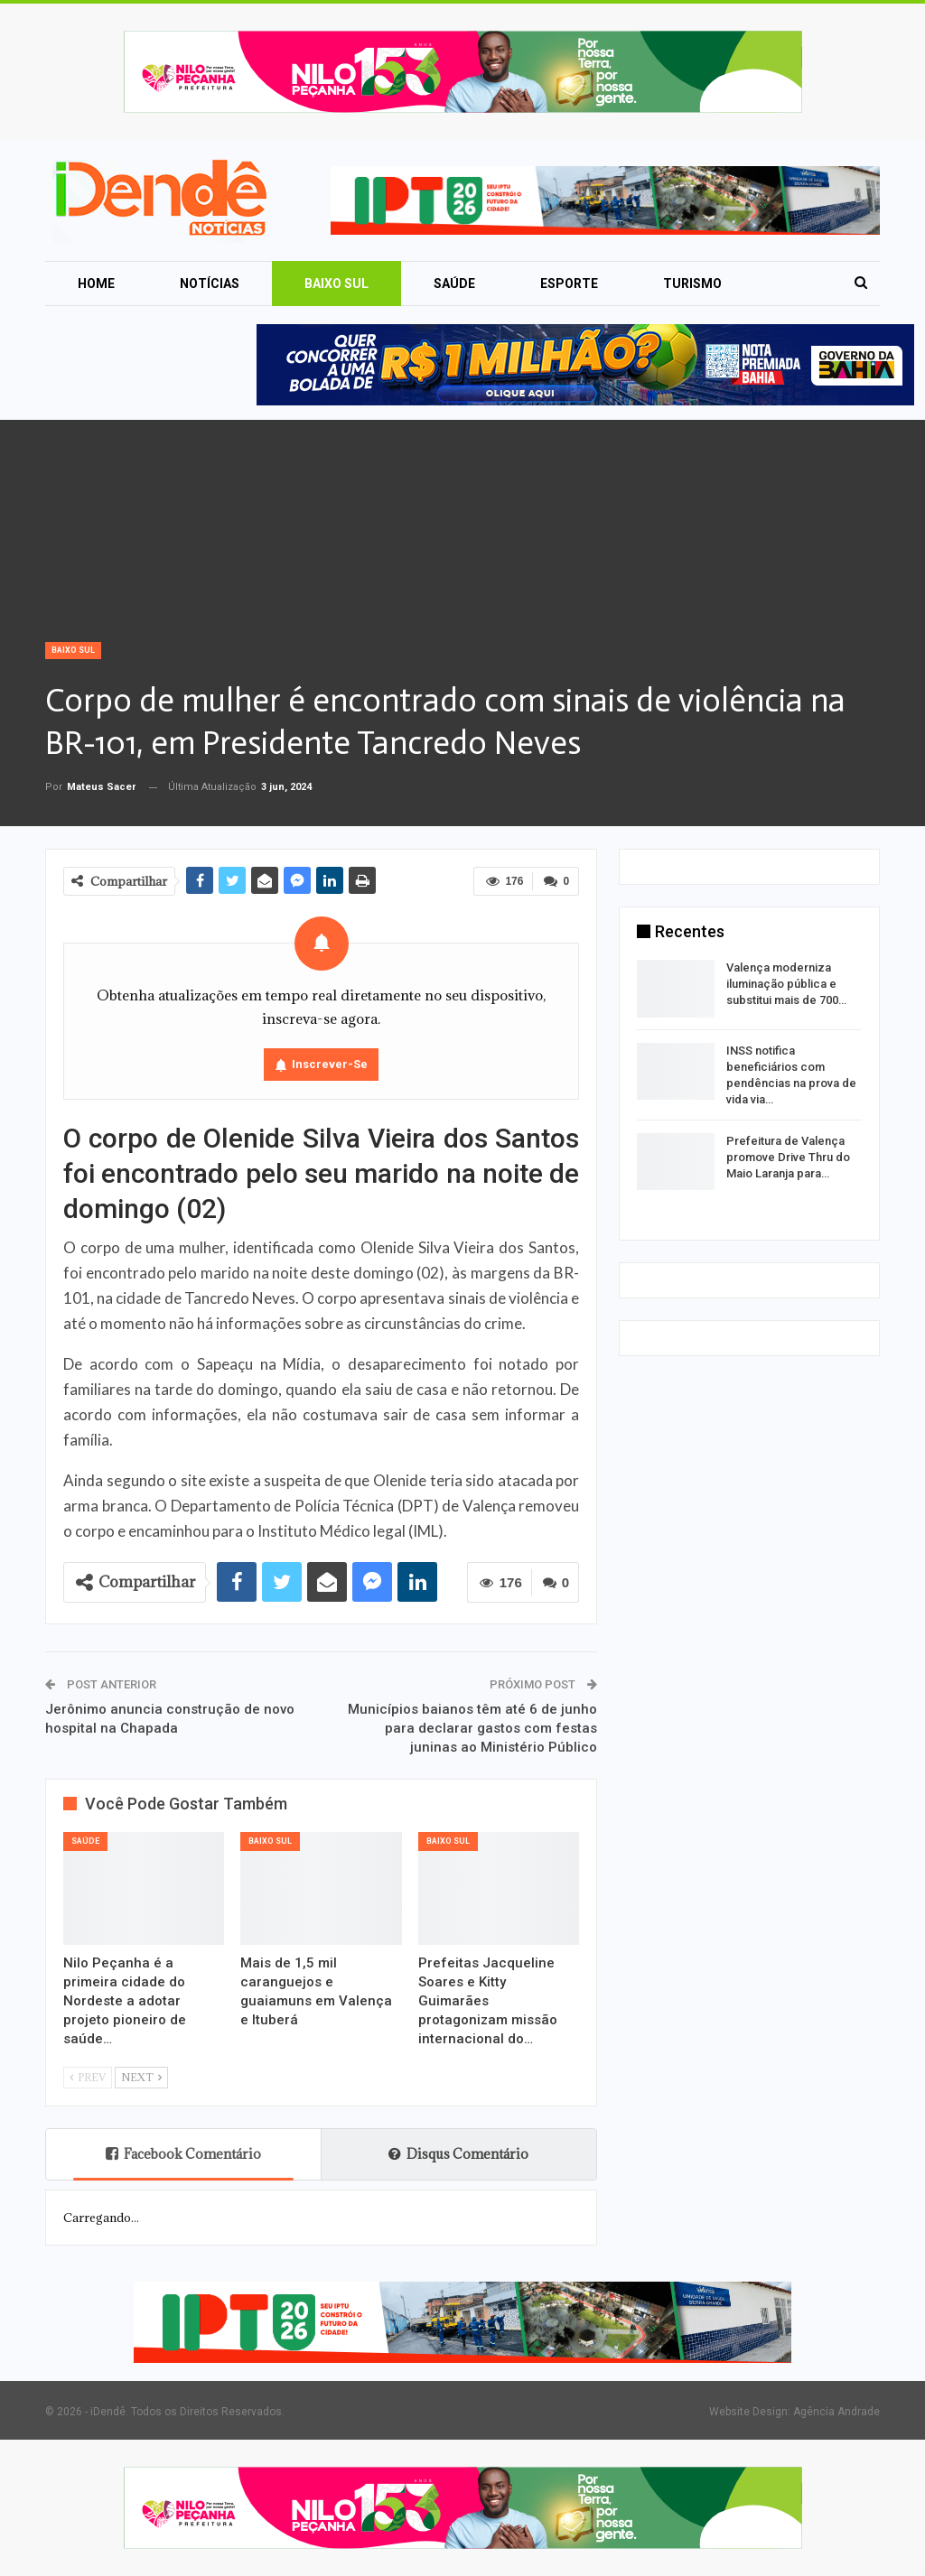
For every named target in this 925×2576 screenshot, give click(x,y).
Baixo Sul (336, 283)
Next (141, 2077)
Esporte (569, 283)
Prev (88, 2077)
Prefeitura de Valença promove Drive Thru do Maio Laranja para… (788, 1157)
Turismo (692, 283)
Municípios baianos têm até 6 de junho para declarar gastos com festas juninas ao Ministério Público (472, 1728)
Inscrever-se (330, 1064)
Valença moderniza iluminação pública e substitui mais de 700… (786, 984)
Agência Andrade (836, 2411)
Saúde (454, 283)
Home (96, 283)
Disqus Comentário (458, 2153)
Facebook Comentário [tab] (183, 2153)
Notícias (209, 283)
